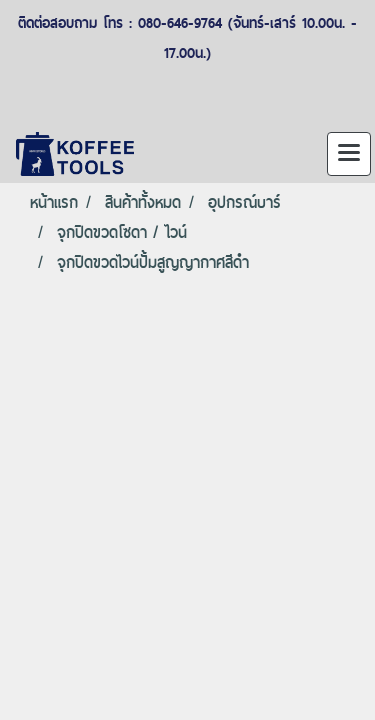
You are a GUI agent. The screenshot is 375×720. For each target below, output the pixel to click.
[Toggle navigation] (349, 154)
